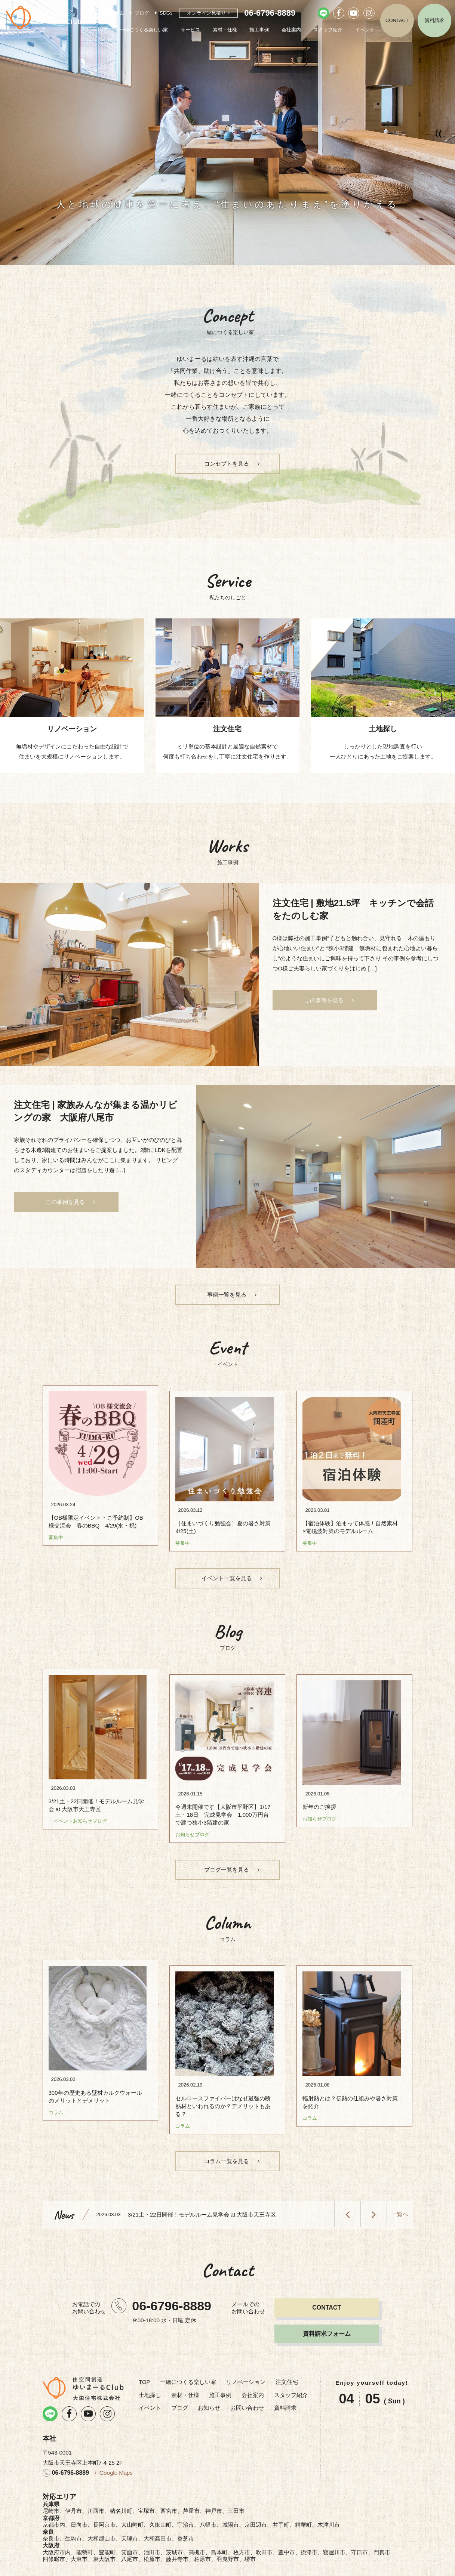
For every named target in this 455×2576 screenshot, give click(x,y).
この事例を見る (324, 1005)
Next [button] (373, 2195)
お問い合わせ (247, 2388)
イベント (365, 30)
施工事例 (259, 30)
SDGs (166, 13)
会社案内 (291, 30)
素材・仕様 (225, 30)
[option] (227, 132)
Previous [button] (347, 2195)
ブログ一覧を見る (226, 1863)
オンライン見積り (206, 13)
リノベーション (245, 2362)
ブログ (142, 13)
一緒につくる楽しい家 (143, 30)
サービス (190, 30)
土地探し (150, 2375)
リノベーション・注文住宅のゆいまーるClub (43, 18)
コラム (117, 13)
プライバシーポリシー (279, 2567)
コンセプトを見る (226, 463)
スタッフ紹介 (327, 30)
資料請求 (434, 20)
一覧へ (399, 2195)
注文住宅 (287, 2362)
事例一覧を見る (226, 1300)
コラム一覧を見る (226, 2141)
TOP (102, 30)
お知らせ (209, 2388)
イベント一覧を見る (227, 1578)
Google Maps (116, 2453)
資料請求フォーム (327, 2314)
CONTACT (397, 20)
